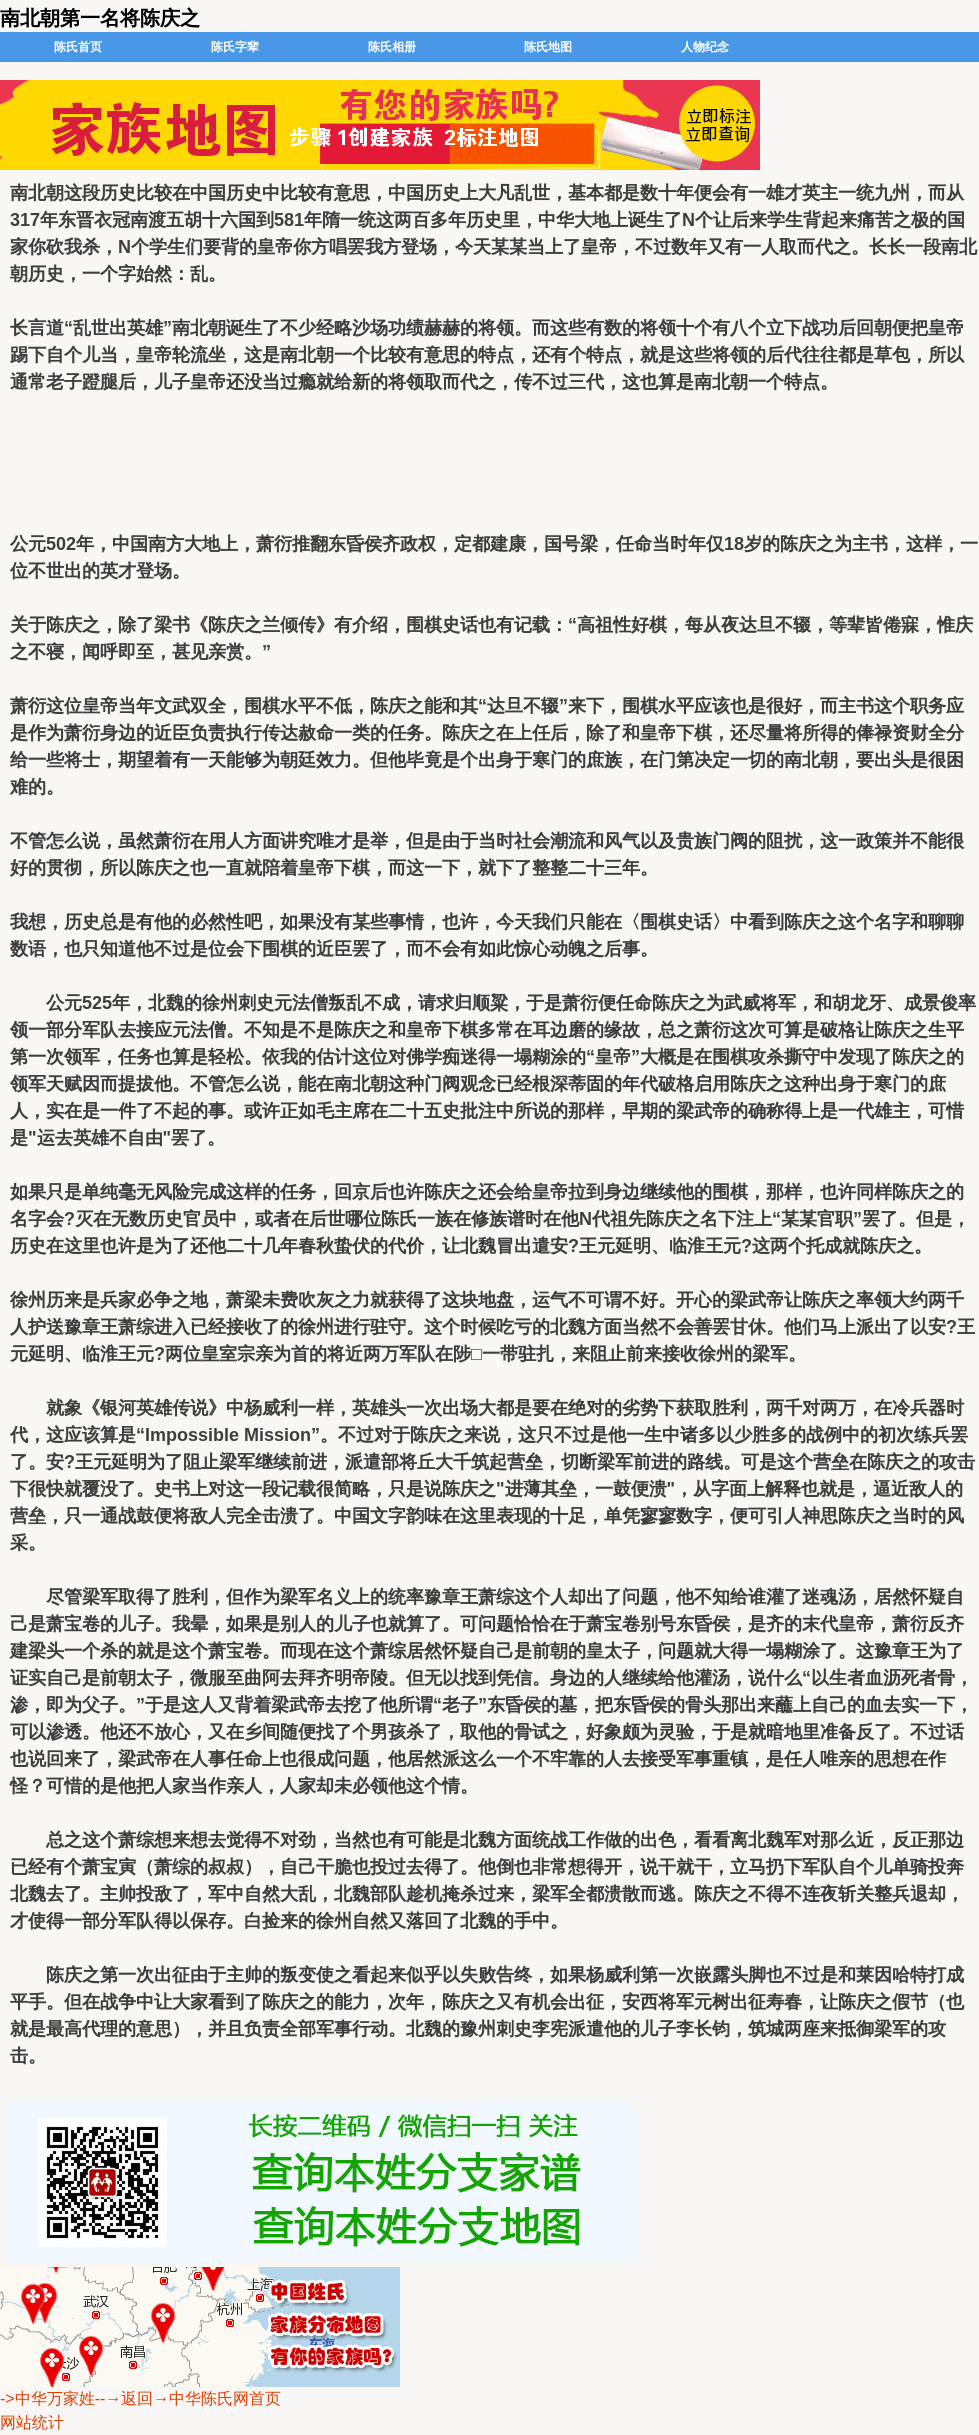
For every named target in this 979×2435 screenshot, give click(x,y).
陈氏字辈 (235, 47)
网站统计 (32, 2422)
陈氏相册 (392, 47)
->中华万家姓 (47, 2398)
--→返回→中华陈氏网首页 (188, 2398)
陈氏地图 (548, 47)
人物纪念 (705, 47)
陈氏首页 (78, 47)
